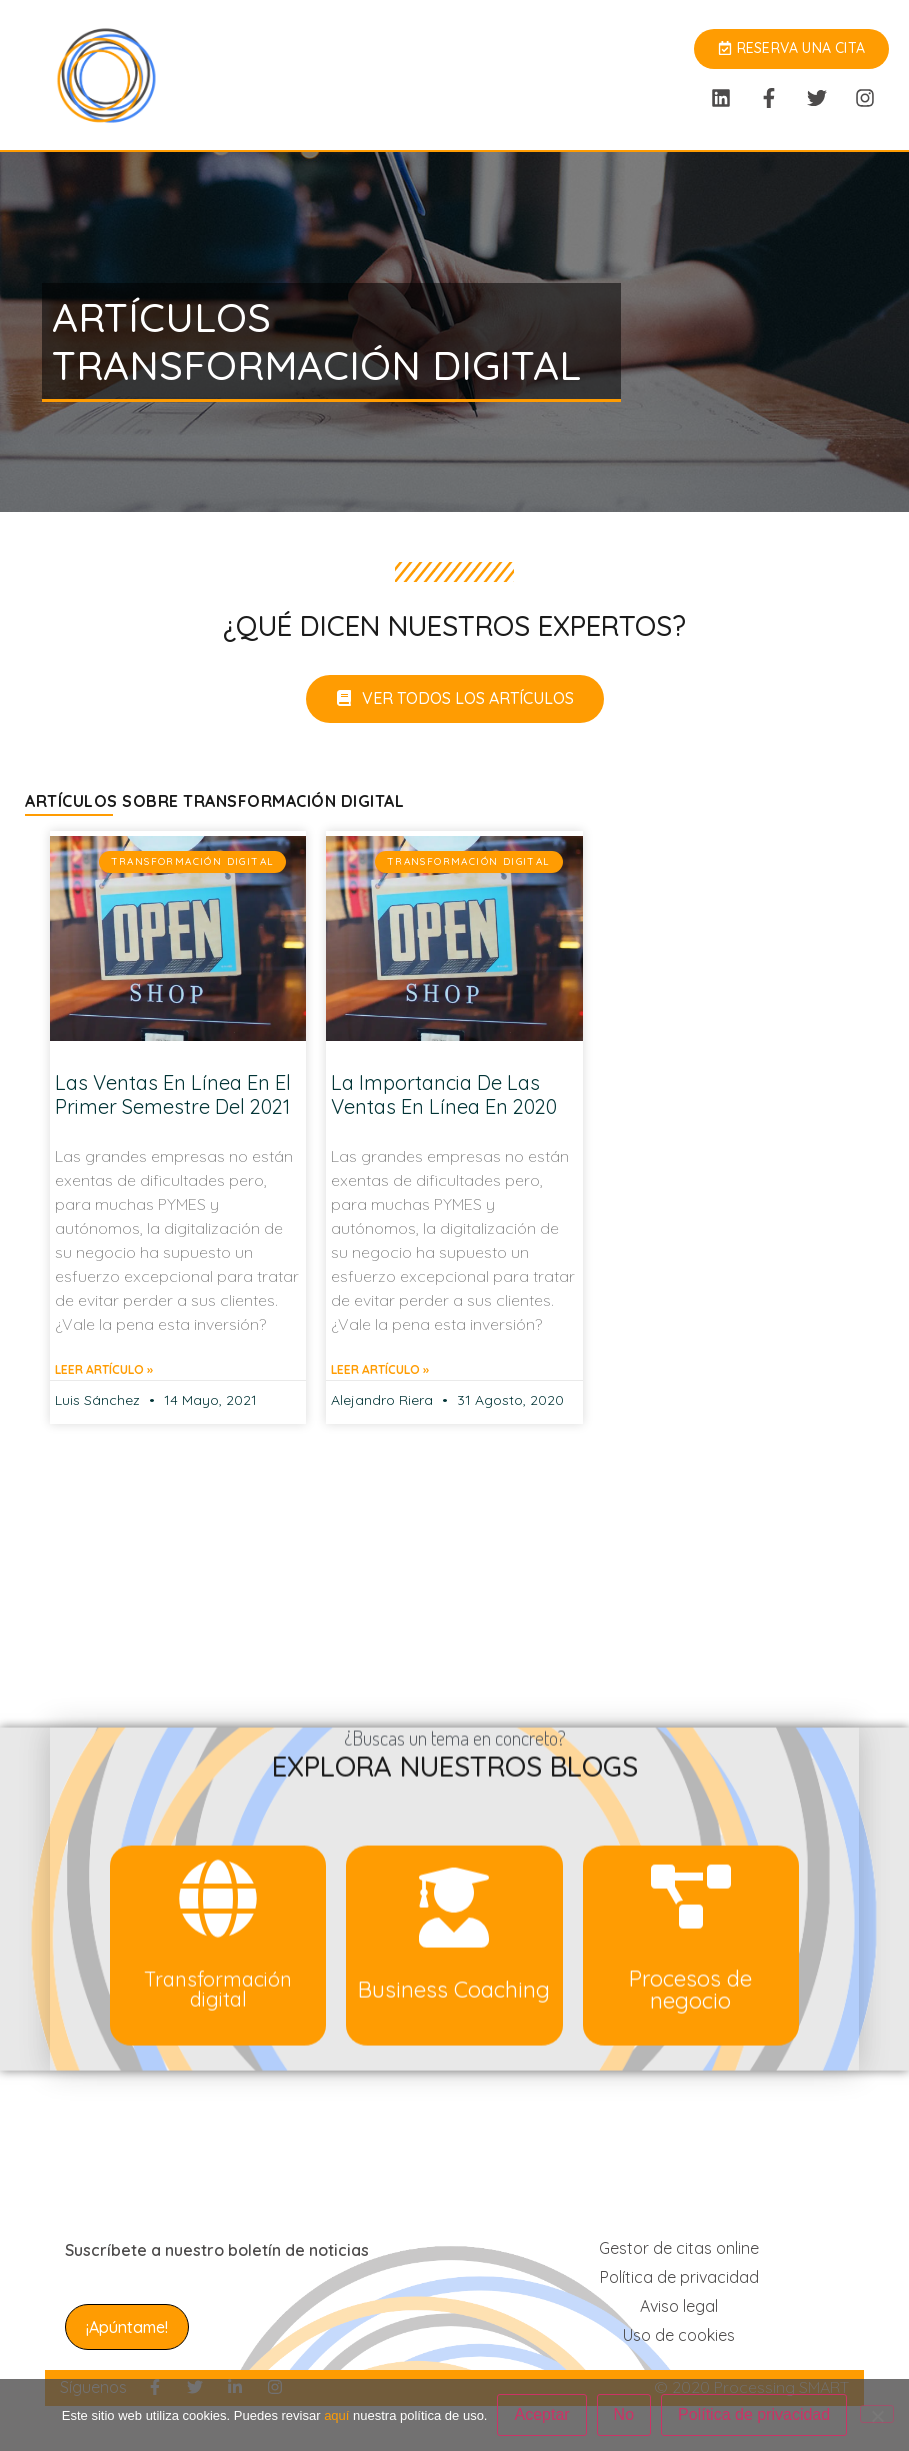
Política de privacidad (679, 2277)
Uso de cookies (679, 2335)
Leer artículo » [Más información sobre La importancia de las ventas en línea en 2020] (380, 1369)
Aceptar (541, 2414)
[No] (877, 2414)
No (624, 2414)
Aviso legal (679, 2306)
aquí (336, 2415)
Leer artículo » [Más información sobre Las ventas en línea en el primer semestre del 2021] (104, 1369)
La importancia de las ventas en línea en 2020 (444, 1094)
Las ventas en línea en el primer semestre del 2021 (173, 1094)
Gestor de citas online (679, 2248)
